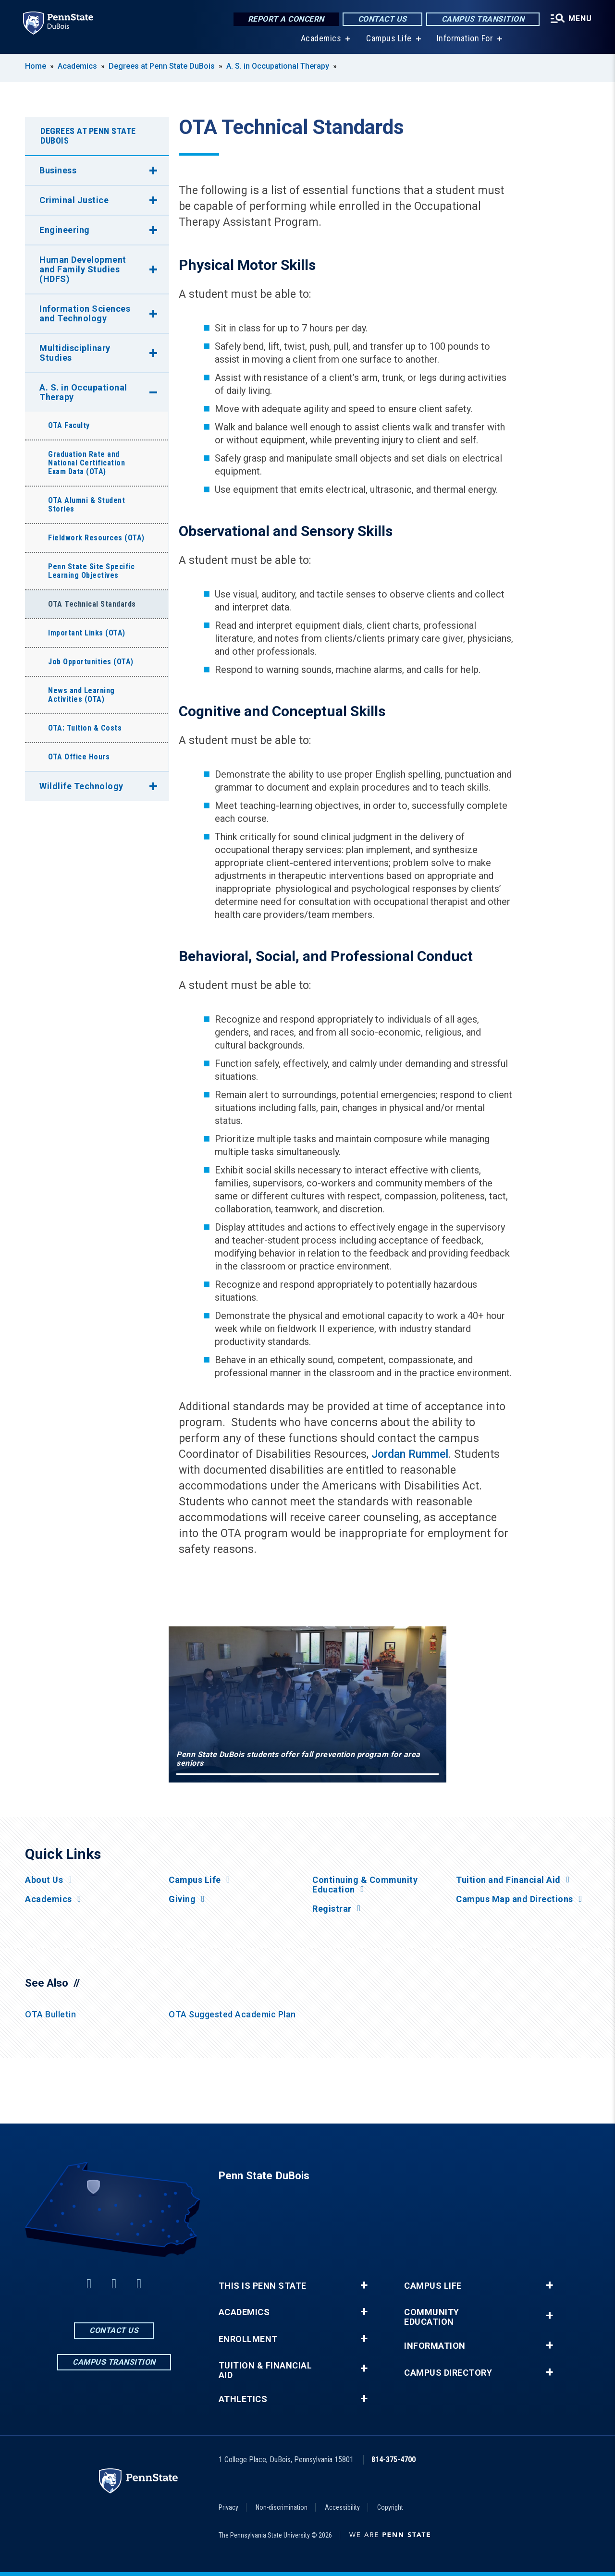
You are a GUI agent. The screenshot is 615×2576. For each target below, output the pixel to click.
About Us (44, 1880)
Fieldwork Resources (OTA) (96, 537)
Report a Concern (286, 19)
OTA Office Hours (79, 756)
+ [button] (364, 2285)
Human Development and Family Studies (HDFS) (82, 269)
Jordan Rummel (409, 1454)
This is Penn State (263, 2286)
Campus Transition (483, 19)
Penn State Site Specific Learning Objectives (91, 571)
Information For (465, 38)
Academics (321, 38)
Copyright (390, 2507)
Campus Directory (448, 2373)
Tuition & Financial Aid (265, 2370)
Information (435, 2346)
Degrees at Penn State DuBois (162, 66)
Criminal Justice (74, 200)
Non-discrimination (282, 2507)
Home (35, 66)
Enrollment (248, 2339)
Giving (182, 1899)
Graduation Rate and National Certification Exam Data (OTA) (86, 463)
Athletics (243, 2399)
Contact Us (382, 19)
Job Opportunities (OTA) (91, 661)
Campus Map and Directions (514, 1899)
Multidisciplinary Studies (75, 353)
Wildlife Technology (81, 786)
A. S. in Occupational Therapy (277, 66)
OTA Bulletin (50, 2014)
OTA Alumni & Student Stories (86, 504)
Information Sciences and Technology (84, 313)
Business (57, 170)
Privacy (228, 2507)
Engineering (64, 230)
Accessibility (342, 2507)
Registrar (332, 1909)
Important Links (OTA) (86, 632)
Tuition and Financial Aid (508, 1880)
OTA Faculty (69, 425)
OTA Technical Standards (92, 604)
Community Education (431, 2317)
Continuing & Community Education (365, 1884)
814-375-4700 (393, 2459)
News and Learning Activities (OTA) (81, 695)
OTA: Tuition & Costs (85, 728)
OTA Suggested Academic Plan (232, 2014)
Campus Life (389, 38)
